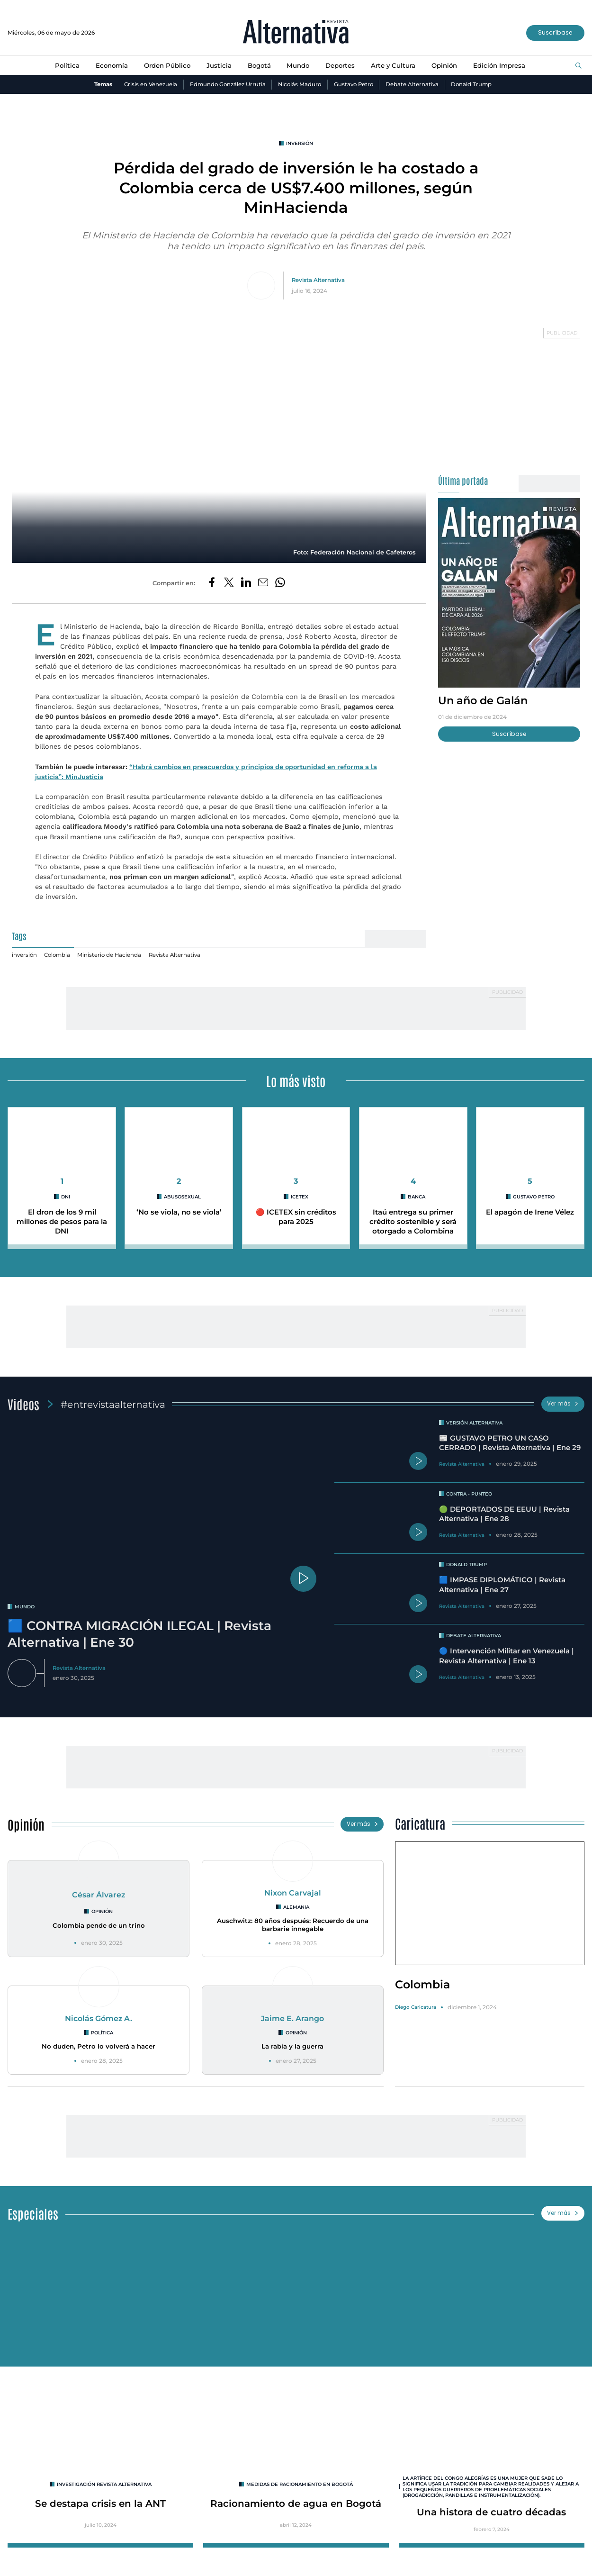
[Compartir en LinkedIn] (246, 584)
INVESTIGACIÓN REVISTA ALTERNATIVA (104, 2487)
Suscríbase (554, 32)
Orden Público (165, 65)
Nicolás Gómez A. (98, 2019)
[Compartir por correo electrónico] (263, 584)
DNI (65, 1197)
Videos (23, 1404)
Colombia (57, 955)
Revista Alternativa (318, 280)
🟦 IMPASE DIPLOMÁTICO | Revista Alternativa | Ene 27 (503, 1585)
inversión (300, 143)
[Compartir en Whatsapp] (280, 584)
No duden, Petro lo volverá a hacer (98, 2047)
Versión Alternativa (475, 1423)
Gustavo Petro (354, 84)
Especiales (33, 2214)
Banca (416, 1197)
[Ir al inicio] (296, 32)
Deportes (340, 65)
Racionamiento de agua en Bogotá (296, 2506)
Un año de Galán (484, 700)
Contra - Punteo (469, 1494)
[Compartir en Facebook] (212, 584)
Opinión (447, 65)
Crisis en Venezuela (147, 84)
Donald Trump (474, 84)
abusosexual (182, 1197)
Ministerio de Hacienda (110, 955)
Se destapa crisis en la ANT (100, 2506)
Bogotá (258, 65)
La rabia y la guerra (292, 2047)
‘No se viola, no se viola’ (179, 1212)
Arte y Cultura (395, 65)
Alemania (296, 1908)
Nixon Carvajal (292, 1893)
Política (63, 65)
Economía (109, 65)
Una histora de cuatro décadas (491, 2515)
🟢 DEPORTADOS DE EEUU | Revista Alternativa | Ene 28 (505, 1514)
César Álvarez (99, 1895)
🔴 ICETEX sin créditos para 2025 (295, 1217)
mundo (25, 1607)
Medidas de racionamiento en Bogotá (299, 2487)
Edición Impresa (502, 65)
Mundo (297, 65)
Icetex (299, 1197)
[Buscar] (578, 66)
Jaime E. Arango (292, 2019)
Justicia (217, 65)
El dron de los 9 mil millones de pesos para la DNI (62, 1222)
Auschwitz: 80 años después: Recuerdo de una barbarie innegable (292, 1926)
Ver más (562, 1403)
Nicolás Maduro (299, 84)
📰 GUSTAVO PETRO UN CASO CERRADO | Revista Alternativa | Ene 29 (510, 1443)
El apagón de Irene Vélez (530, 1212)
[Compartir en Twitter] (229, 584)
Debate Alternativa (414, 84)
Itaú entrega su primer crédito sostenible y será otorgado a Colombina (413, 1222)
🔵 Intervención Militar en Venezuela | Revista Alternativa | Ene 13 (506, 1656)
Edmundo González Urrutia (225, 84)
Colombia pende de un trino (99, 1926)
